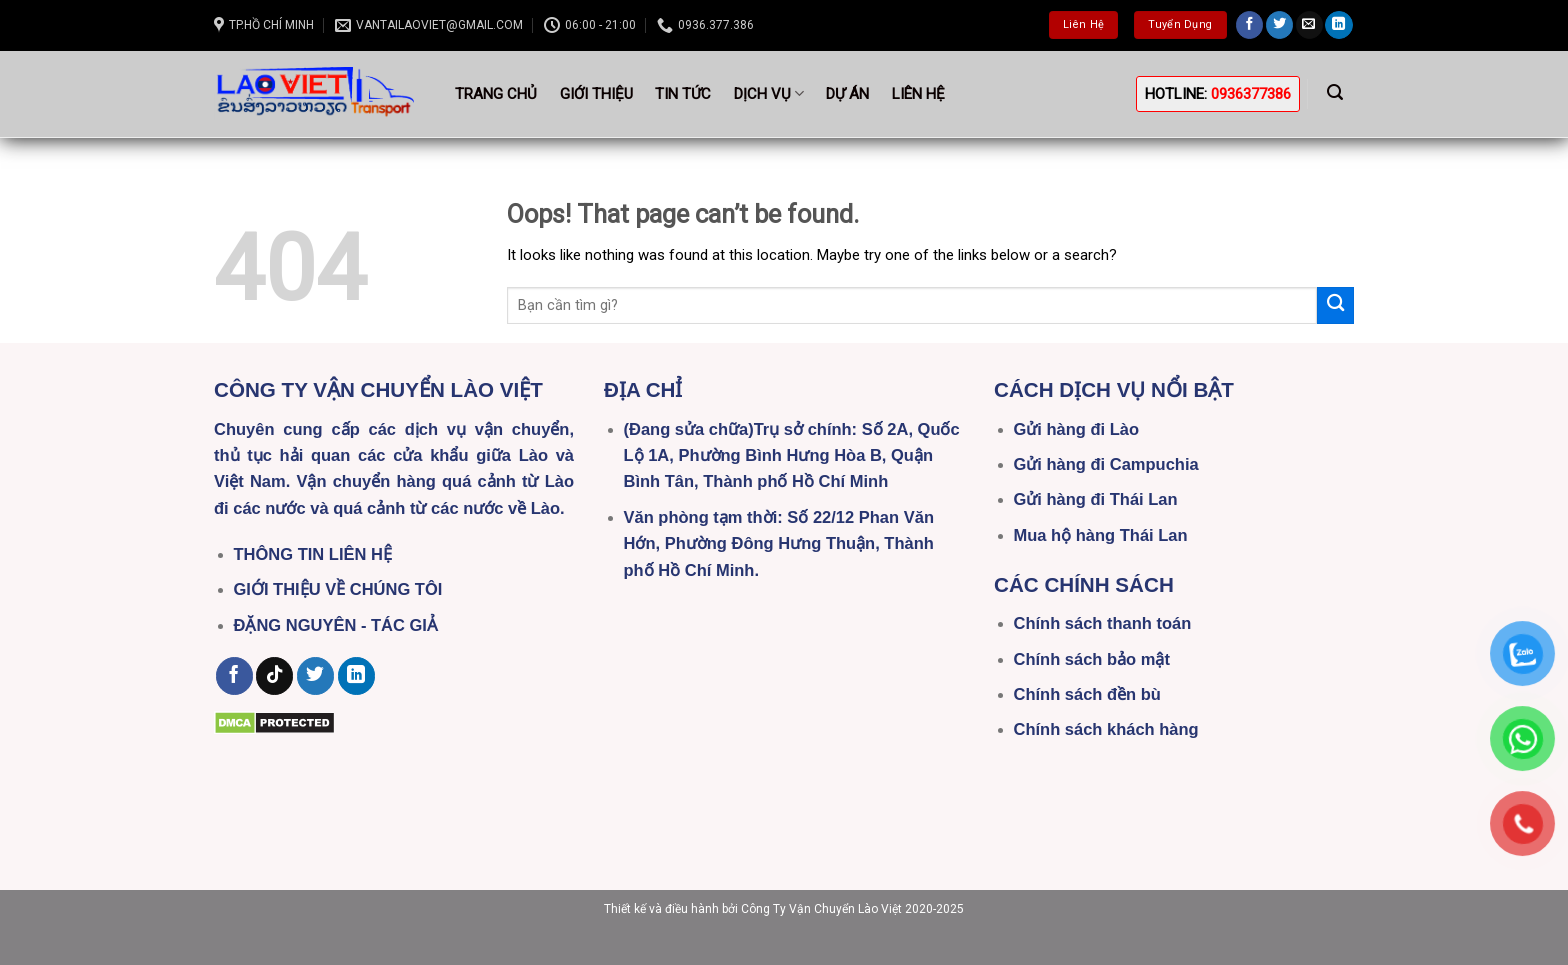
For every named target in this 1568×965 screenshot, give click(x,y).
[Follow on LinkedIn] (1338, 25)
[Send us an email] (1309, 25)
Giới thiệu (596, 94)
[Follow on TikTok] (274, 676)
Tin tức (683, 94)
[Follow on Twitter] (1279, 25)
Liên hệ (918, 94)
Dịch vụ (769, 93)
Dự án (847, 94)
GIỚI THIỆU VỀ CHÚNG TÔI (338, 589)
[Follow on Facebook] (1249, 25)
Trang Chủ (496, 94)
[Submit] (1335, 305)
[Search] (1335, 92)
